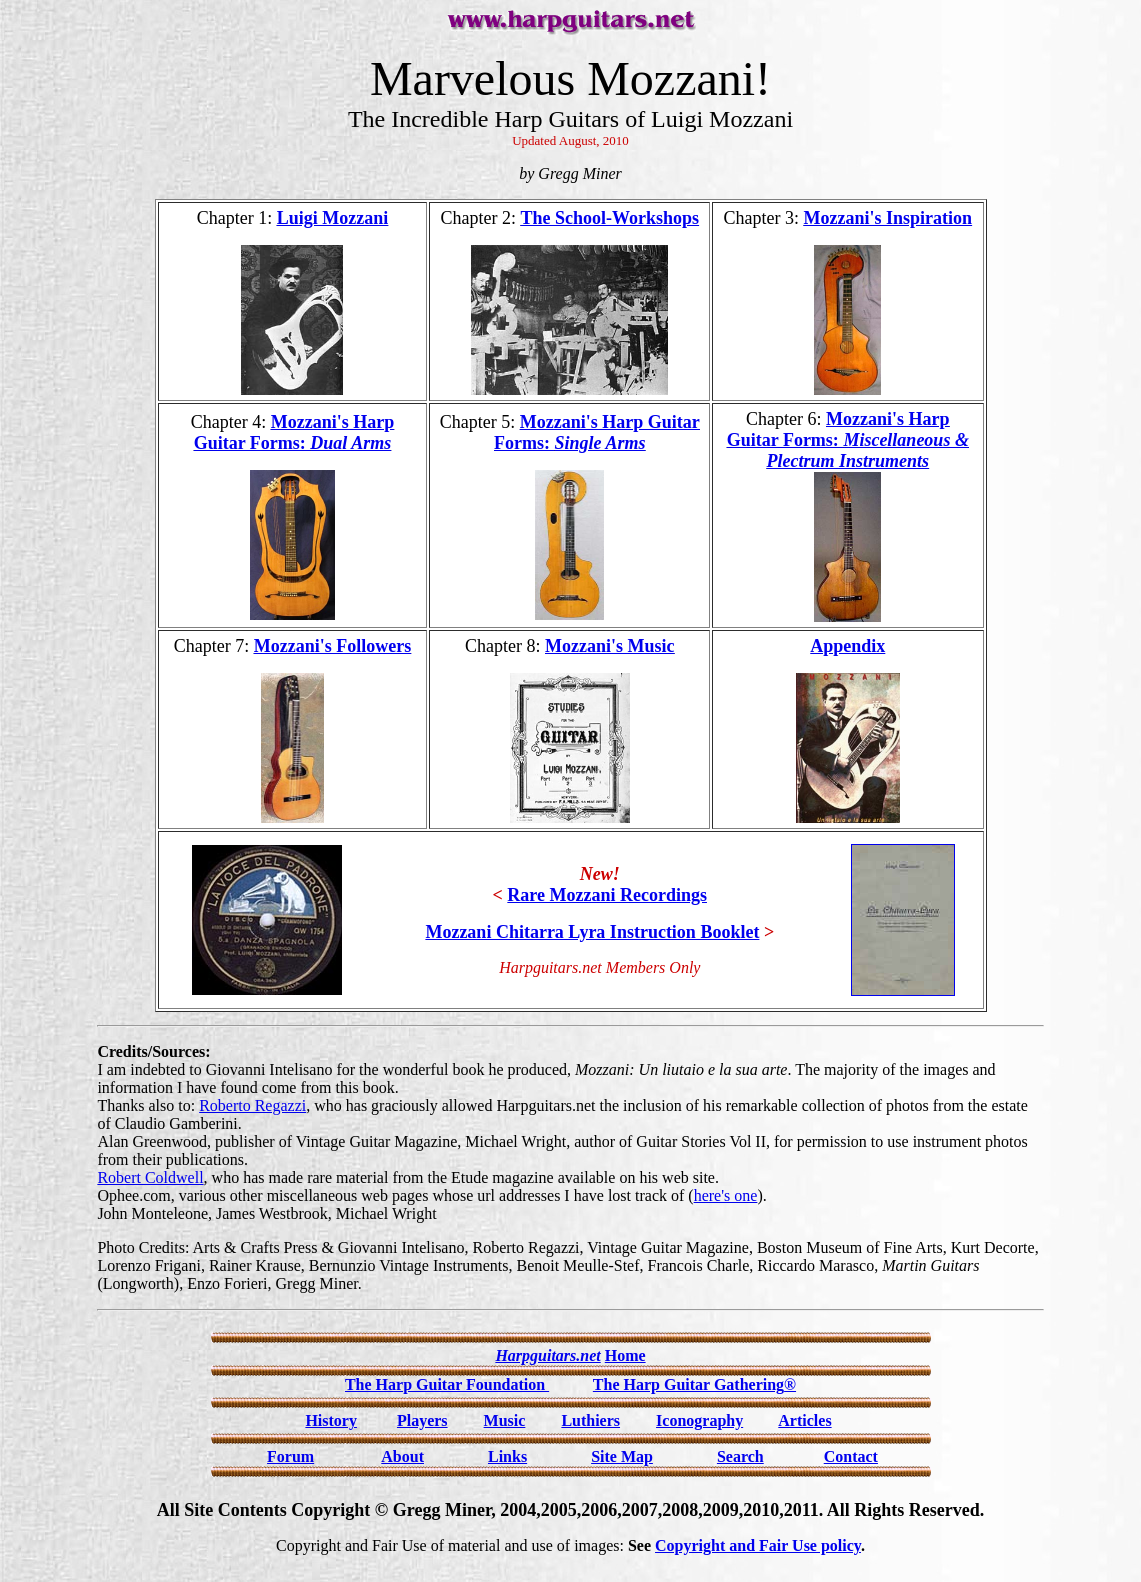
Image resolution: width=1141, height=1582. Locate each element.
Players (422, 1420)
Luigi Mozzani (333, 218)
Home (625, 1355)
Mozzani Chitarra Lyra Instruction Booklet (592, 932)
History (331, 1420)
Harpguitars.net (547, 1355)
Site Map (622, 1456)
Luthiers (590, 1420)
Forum (290, 1456)
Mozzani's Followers (332, 646)
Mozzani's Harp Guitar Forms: (294, 432)
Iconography (699, 1420)
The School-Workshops (609, 218)
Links (507, 1456)
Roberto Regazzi (252, 1105)
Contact (851, 1456)
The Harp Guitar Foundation (447, 1384)
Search (740, 1456)
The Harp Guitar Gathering (694, 1384)
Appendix (847, 646)
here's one (726, 1195)
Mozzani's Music (609, 646)
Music (505, 1420)
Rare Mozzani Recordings (607, 895)
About (402, 1456)
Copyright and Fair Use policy (758, 1545)
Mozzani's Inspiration (888, 218)
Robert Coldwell (150, 1177)
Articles (804, 1420)
